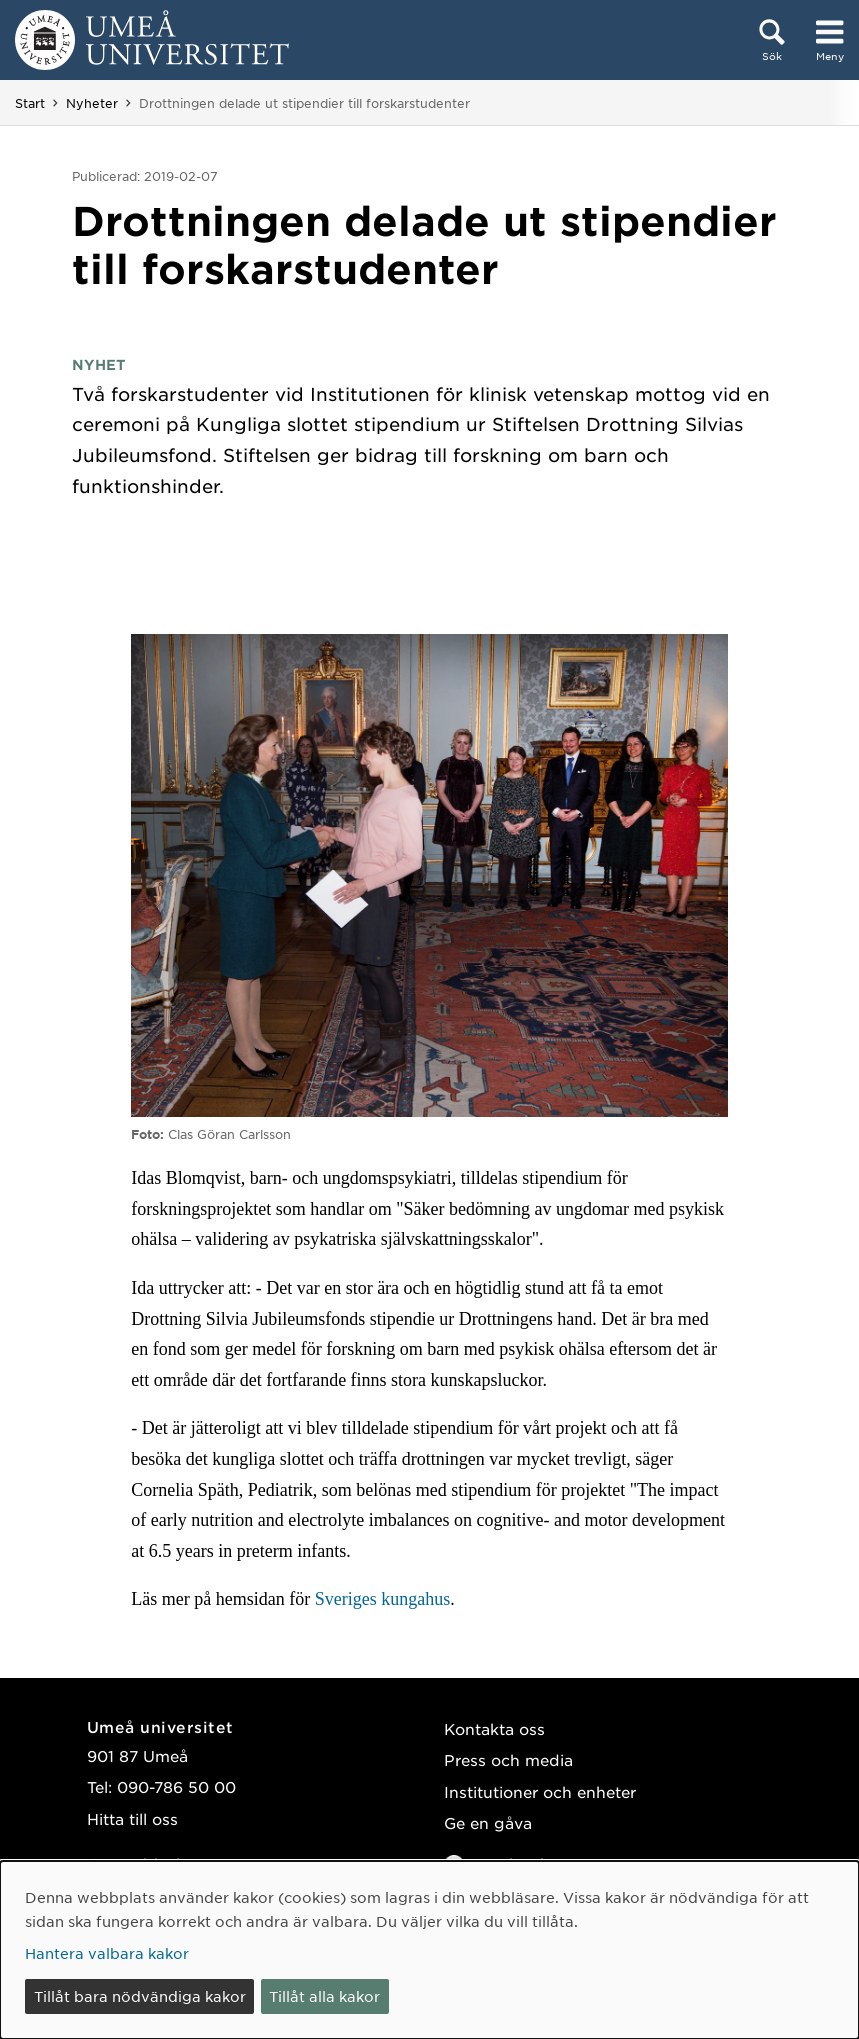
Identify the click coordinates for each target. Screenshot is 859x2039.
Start (30, 103)
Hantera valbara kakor (107, 1953)
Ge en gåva (488, 1822)
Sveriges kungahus (382, 1599)
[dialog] (429, 1950)
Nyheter (92, 103)
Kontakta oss (494, 1728)
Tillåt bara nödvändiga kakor (140, 1996)
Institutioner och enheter (540, 1791)
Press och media (508, 1759)
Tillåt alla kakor (324, 1996)
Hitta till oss (132, 1818)
